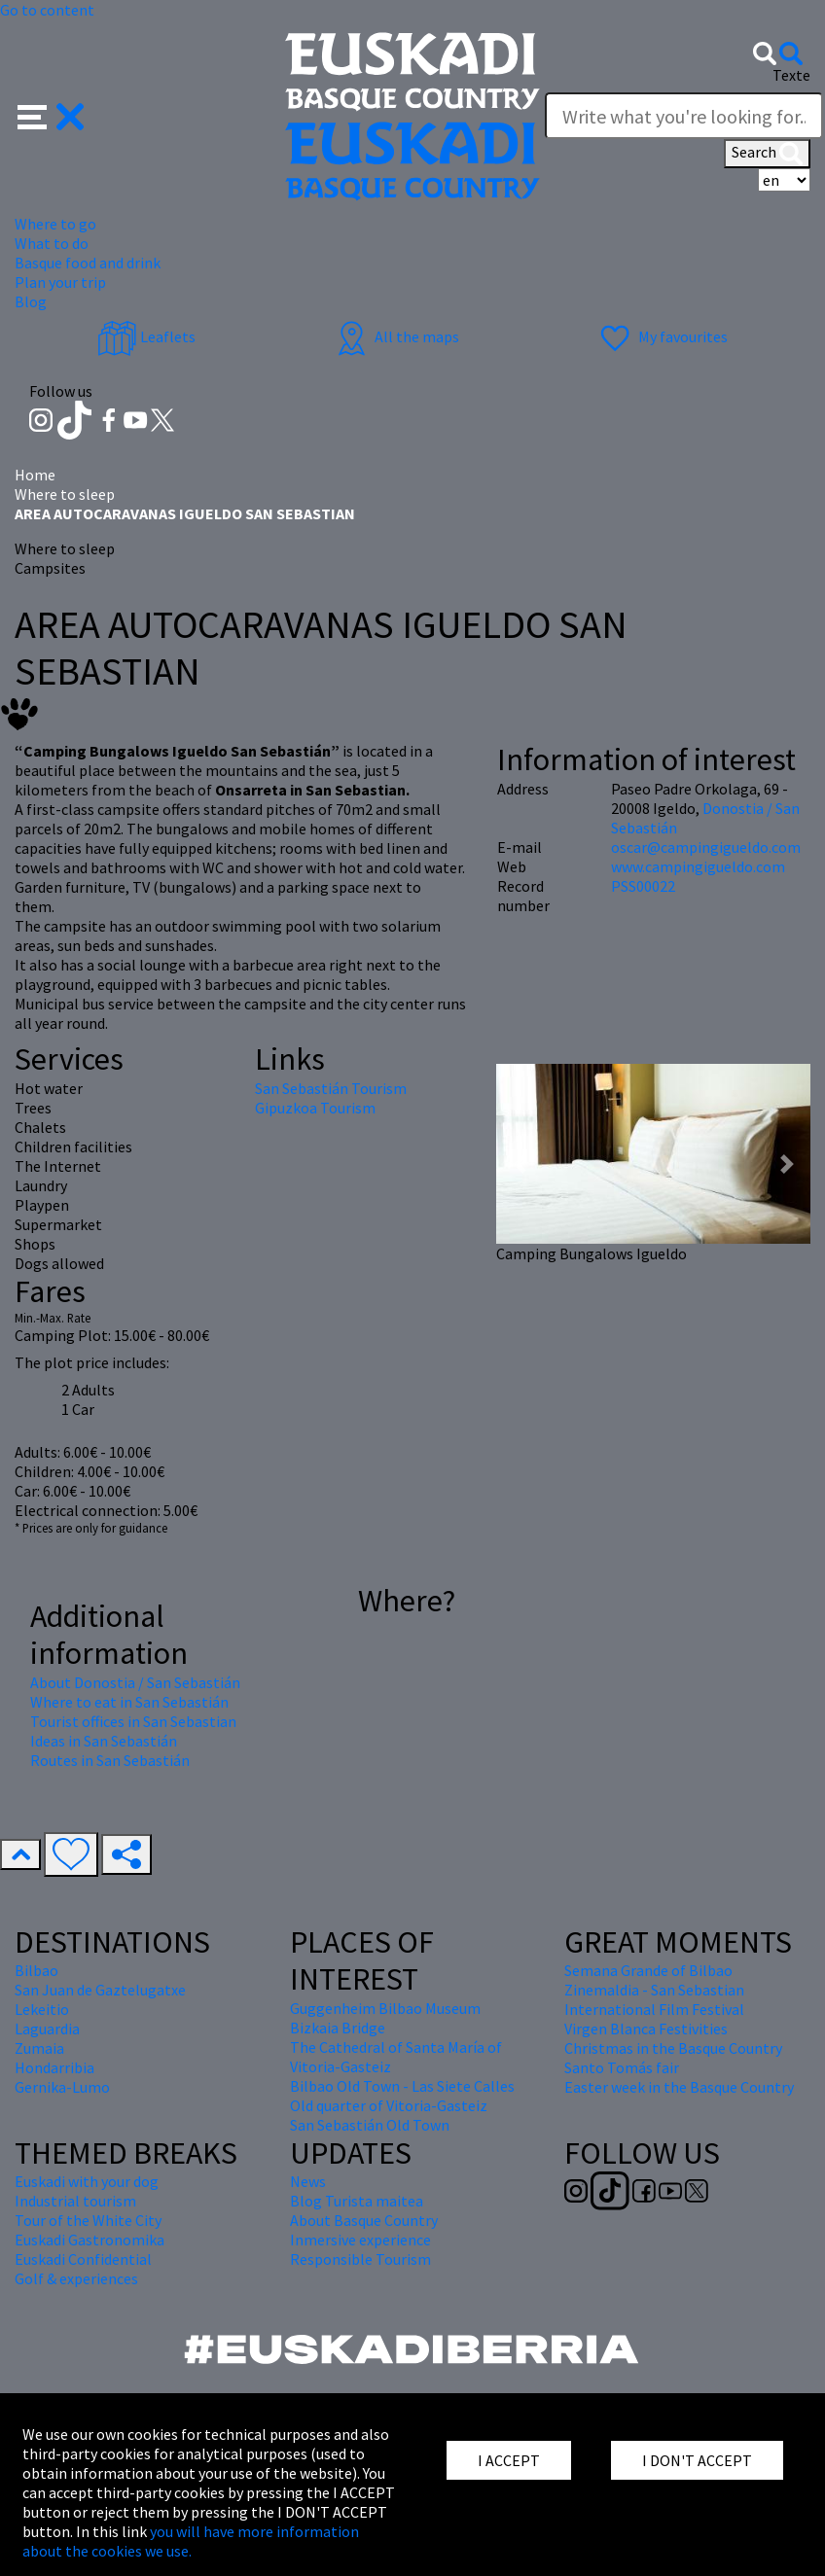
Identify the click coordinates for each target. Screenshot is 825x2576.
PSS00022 (643, 886)
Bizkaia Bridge (337, 2027)
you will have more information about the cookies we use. (190, 2541)
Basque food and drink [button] (88, 262)
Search (767, 153)
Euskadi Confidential (83, 2259)
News (308, 2181)
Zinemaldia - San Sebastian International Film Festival (654, 1999)
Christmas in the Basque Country (673, 2048)
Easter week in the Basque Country (679, 2087)
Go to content (47, 9)
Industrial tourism (75, 2200)
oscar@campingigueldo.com (706, 847)
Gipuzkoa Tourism (315, 1107)
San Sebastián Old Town (369, 2125)
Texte (791, 75)
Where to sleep (65, 494)
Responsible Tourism (360, 2259)
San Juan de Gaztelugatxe (100, 1989)
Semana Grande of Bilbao (648, 1970)
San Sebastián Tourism (331, 1088)
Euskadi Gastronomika (89, 2239)
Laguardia (47, 2028)
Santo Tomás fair (621, 2067)
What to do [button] (52, 243)
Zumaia (39, 2048)
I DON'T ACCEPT (697, 2460)
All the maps (395, 336)
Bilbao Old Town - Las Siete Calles (402, 2086)
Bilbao (36, 1970)
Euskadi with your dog (87, 2181)
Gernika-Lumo (62, 2087)
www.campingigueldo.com (698, 866)
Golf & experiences (76, 2278)
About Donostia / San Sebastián (135, 1682)
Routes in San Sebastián (110, 1760)
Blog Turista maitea (356, 2200)
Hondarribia (54, 2067)
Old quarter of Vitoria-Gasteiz (388, 2105)
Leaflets (146, 336)
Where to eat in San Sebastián (129, 1701)
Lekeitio (42, 2009)
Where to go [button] (55, 223)
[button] (51, 114)
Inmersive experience (360, 2239)
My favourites (661, 336)
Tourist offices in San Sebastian (133, 1721)
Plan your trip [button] (60, 282)
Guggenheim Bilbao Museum (385, 2008)
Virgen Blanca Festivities (646, 2028)
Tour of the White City (88, 2220)
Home (35, 474)
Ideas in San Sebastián (103, 1740)
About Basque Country (364, 2220)
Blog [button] (31, 301)
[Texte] (684, 115)
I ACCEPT (509, 2460)
